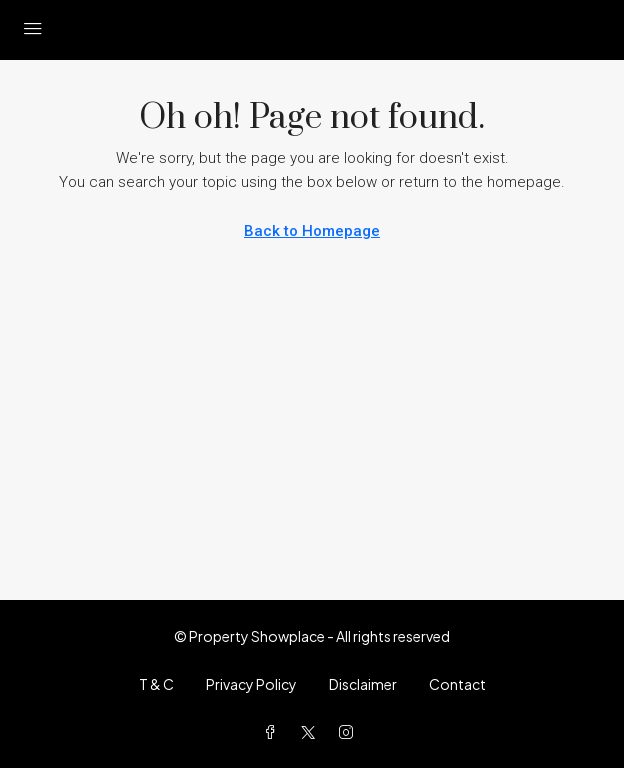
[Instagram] (350, 732)
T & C (156, 684)
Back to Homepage (312, 231)
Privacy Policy (251, 684)
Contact (457, 684)
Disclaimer (363, 684)
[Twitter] (312, 732)
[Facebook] (274, 732)
